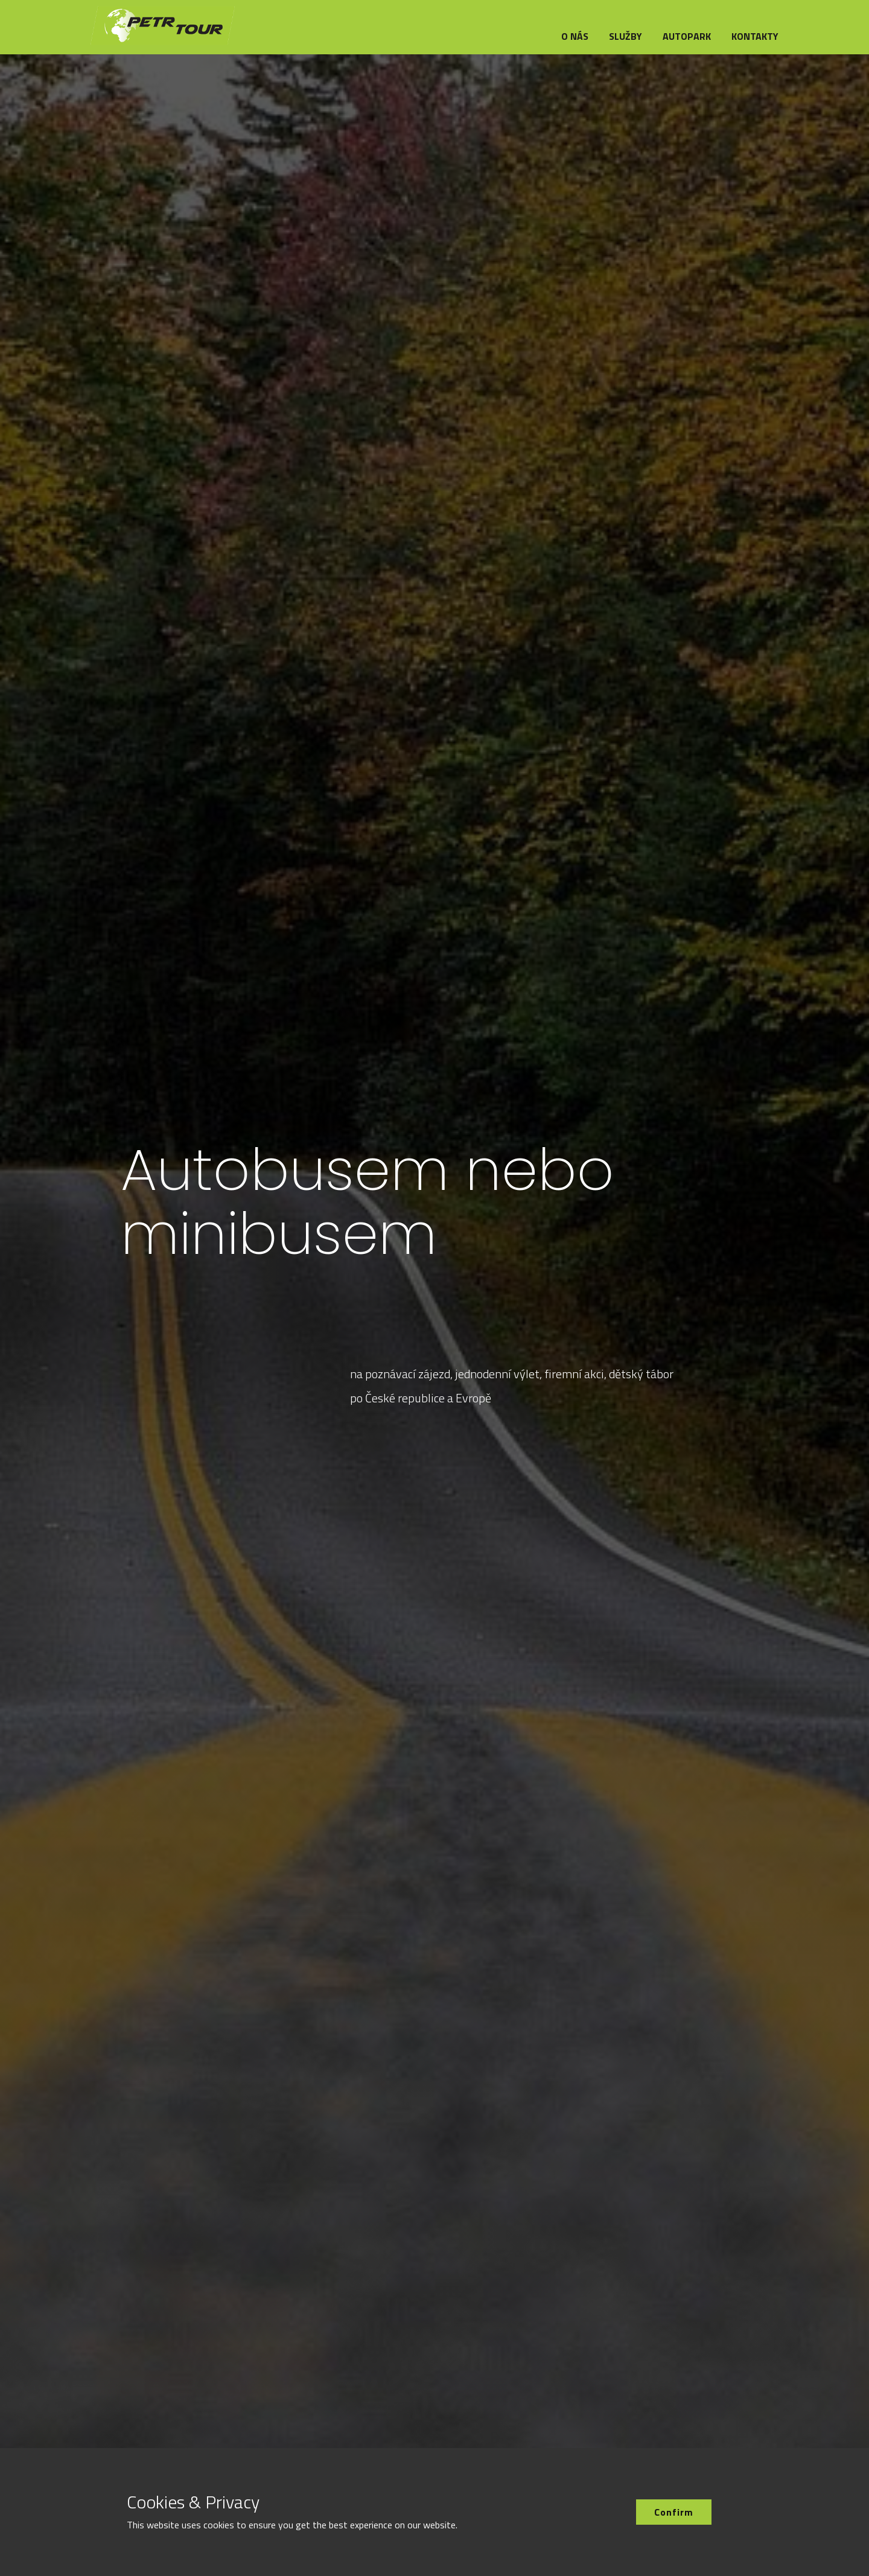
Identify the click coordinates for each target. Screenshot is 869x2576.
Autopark (687, 36)
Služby (625, 36)
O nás (574, 36)
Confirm (673, 2512)
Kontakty (754, 36)
